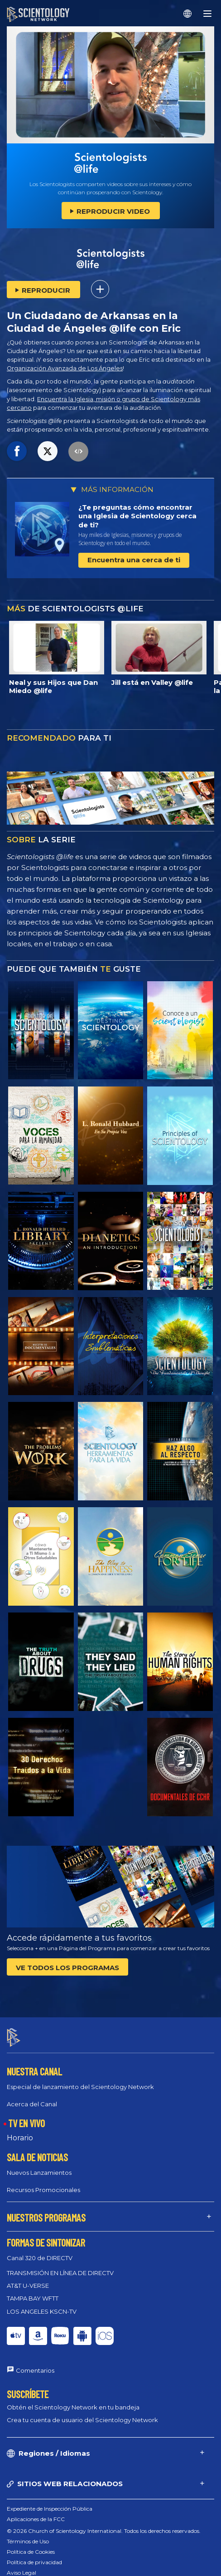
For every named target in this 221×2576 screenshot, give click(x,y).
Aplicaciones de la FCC (36, 2519)
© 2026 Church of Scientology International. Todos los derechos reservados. (104, 2530)
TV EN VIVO (26, 2123)
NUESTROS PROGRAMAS (46, 2217)
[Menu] (207, 14)
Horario (20, 2138)
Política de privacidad (34, 2562)
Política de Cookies (31, 2551)
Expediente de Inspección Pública (49, 2508)
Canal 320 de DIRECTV (39, 2257)
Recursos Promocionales (43, 2189)
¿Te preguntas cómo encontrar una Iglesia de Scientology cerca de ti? (137, 516)
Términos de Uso (28, 2541)
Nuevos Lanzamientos (39, 2172)
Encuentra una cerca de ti (133, 560)
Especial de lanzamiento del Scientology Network (80, 2086)
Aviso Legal (21, 2572)
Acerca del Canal (32, 2104)
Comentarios (35, 2370)
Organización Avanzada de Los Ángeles (65, 368)
